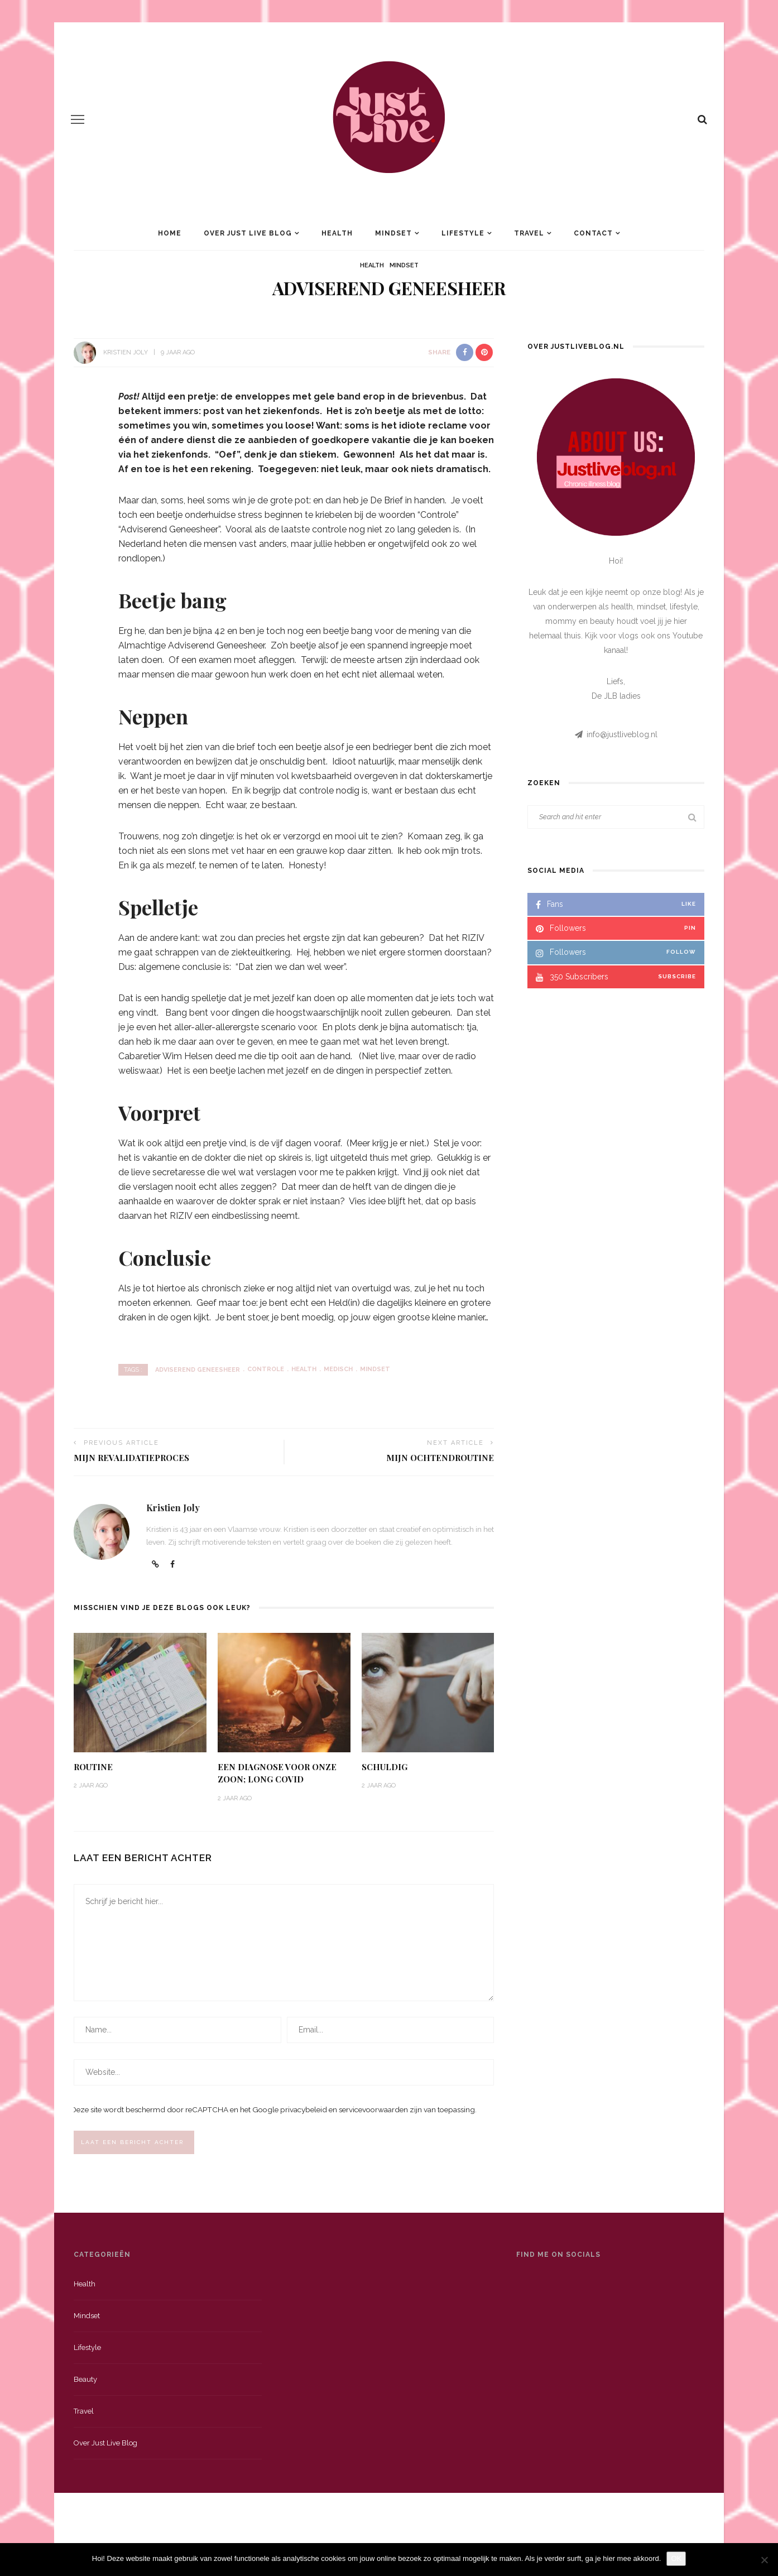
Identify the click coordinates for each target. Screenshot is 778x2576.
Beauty (85, 2382)
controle (265, 1369)
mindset (375, 1369)
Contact (593, 233)
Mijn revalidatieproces (131, 1457)
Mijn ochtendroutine (440, 1457)
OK (676, 2558)
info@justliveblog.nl (622, 734)
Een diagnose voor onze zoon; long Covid (277, 1773)
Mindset (393, 233)
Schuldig (384, 1766)
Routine (93, 1766)
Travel (529, 233)
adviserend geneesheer (197, 1369)
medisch (338, 1369)
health (303, 1369)
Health (337, 233)
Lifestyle (462, 233)
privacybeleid (303, 2111)
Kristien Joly (125, 352)
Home (169, 233)
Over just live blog (105, 2446)
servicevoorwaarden (373, 2111)
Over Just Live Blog (248, 233)
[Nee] (764, 2559)
